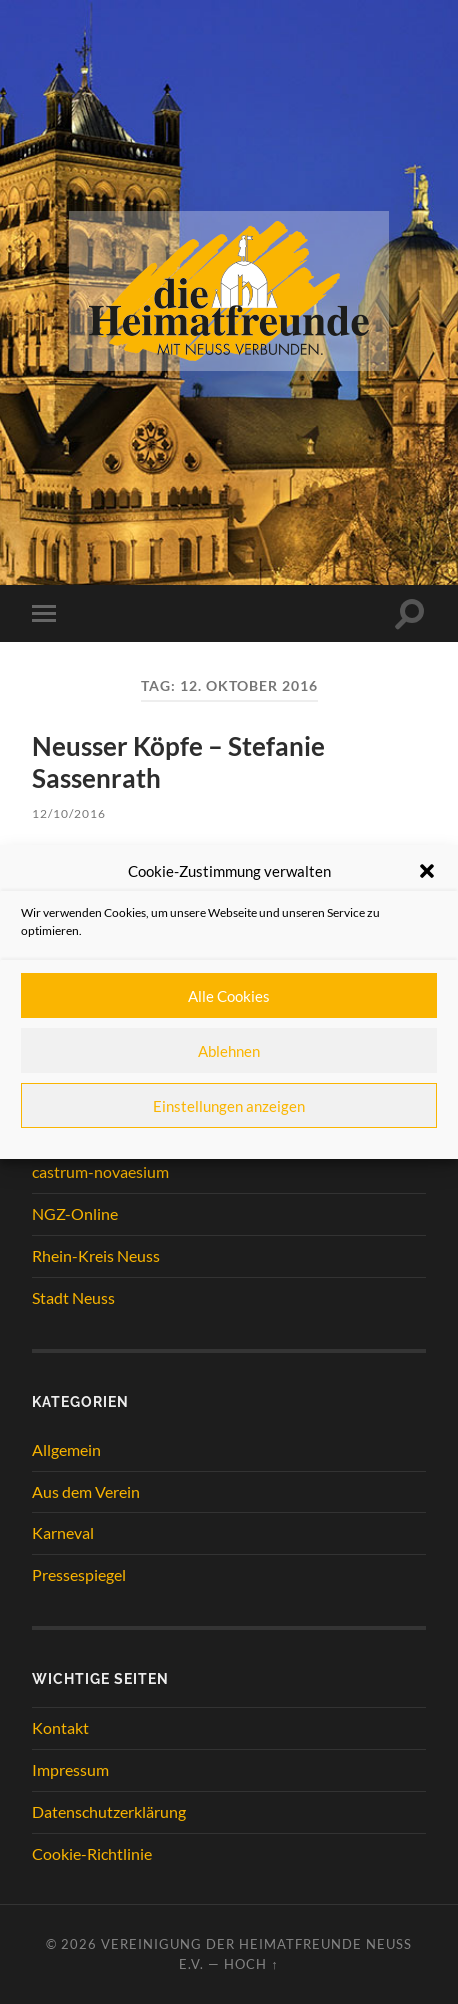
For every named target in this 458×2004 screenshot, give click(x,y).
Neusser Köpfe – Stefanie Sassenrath (178, 762)
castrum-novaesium (100, 1171)
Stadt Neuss (73, 1297)
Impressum (70, 1769)
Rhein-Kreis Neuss (96, 1255)
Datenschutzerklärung (109, 1811)
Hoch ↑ (251, 1964)
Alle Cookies (229, 996)
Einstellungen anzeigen (229, 1106)
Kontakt (60, 1727)
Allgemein (66, 1449)
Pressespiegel (79, 1574)
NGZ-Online (75, 1213)
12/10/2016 (69, 813)
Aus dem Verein (86, 1491)
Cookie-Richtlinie (92, 1853)
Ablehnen (229, 1051)
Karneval (63, 1532)
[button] (427, 871)
